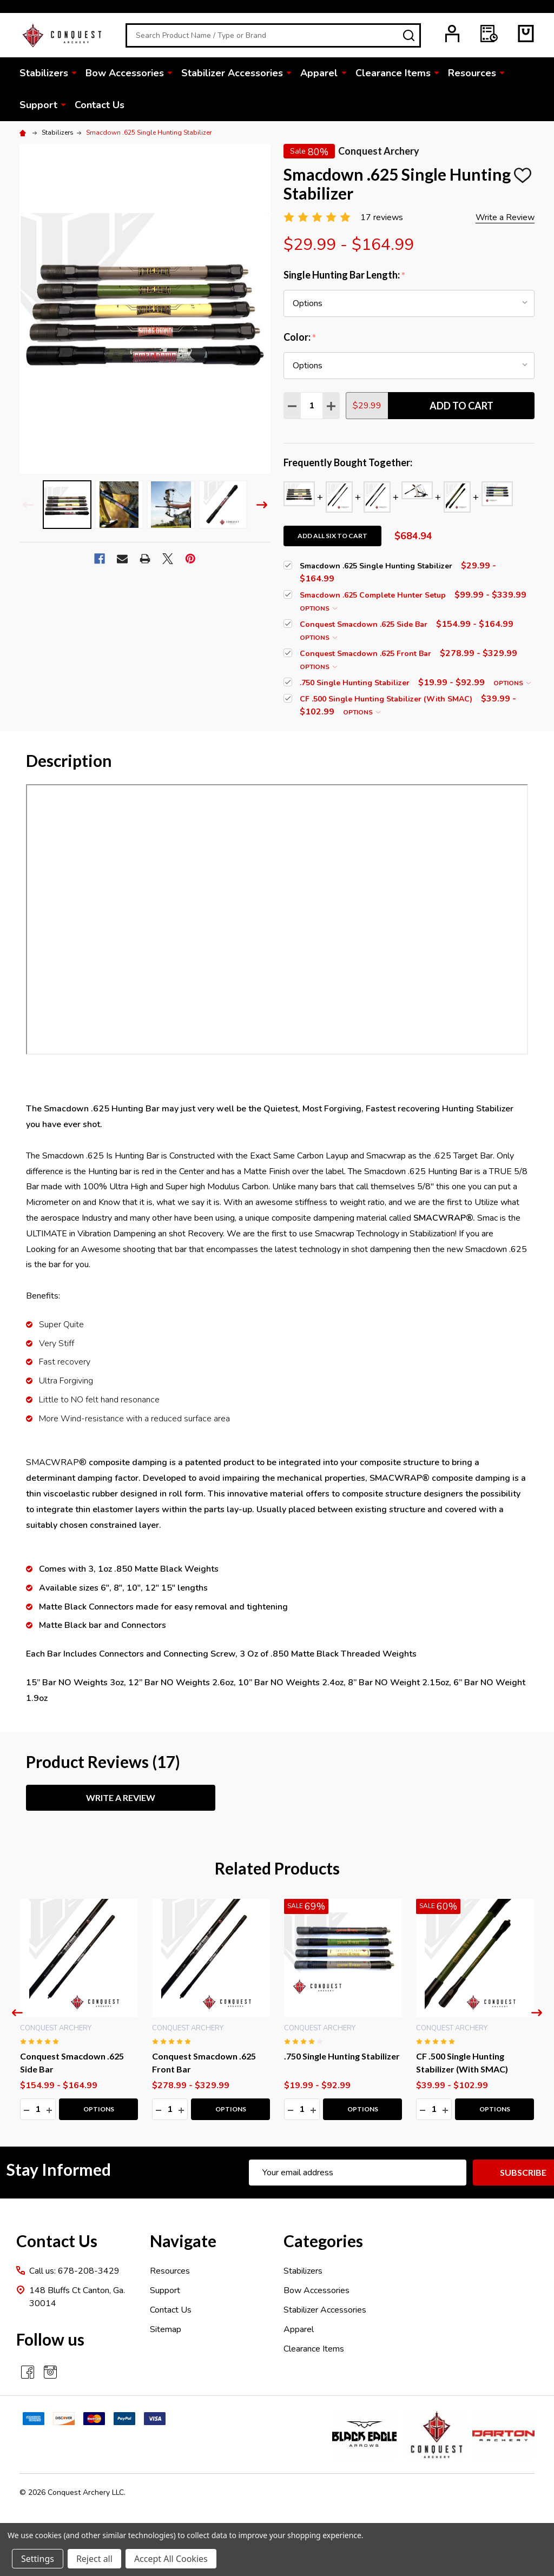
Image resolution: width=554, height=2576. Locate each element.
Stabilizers (43, 73)
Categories (323, 2240)
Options (318, 608)
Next (262, 504)
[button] (364, 2434)
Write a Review (505, 217)
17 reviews (381, 217)
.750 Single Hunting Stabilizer (342, 2056)
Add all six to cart (332, 536)
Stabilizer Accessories (232, 73)
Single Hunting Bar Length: (344, 275)
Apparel (319, 73)
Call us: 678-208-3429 (74, 2271)
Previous (28, 504)
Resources (471, 73)
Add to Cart (461, 406)
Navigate (183, 2240)
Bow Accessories (124, 73)
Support (38, 104)
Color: (299, 337)
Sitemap (165, 2329)
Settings (37, 2559)
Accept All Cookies (171, 2559)
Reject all (94, 2559)
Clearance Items (392, 73)
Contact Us (99, 104)
